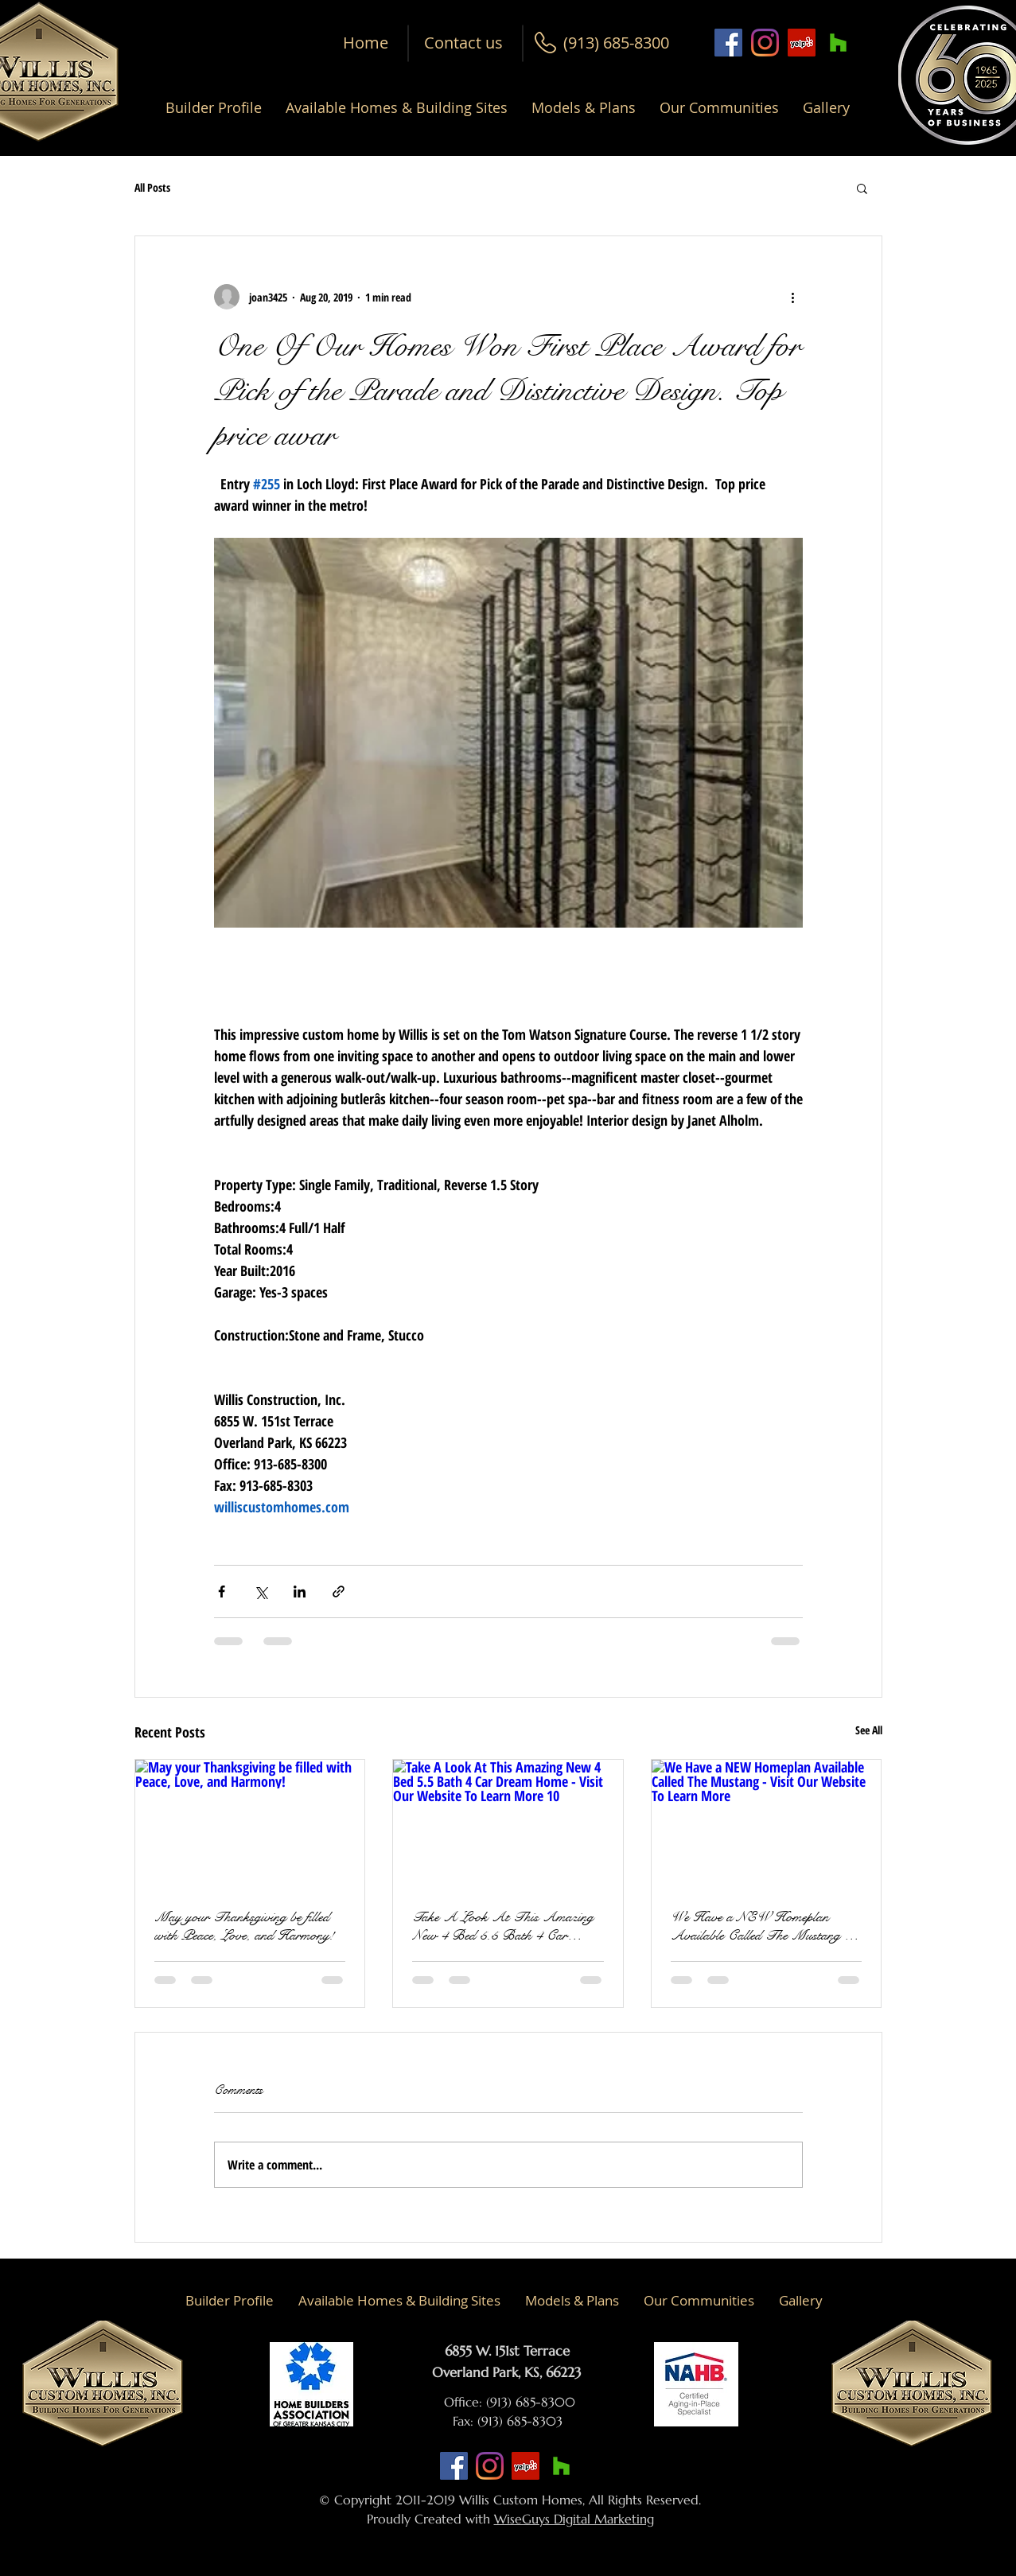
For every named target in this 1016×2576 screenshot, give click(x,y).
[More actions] (793, 296)
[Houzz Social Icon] (838, 42)
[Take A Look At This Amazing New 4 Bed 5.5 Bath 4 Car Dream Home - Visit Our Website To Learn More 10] (508, 1824)
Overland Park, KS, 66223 (507, 2372)
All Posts (152, 187)
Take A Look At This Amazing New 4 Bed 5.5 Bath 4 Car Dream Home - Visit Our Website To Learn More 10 (504, 1926)
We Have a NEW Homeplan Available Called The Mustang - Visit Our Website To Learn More (763, 1926)
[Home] (366, 42)
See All (868, 1729)
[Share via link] (338, 1591)
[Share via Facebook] (221, 1591)
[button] (616, 42)
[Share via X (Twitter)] (260, 1591)
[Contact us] (463, 42)
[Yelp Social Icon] (802, 42)
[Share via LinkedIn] (299, 1591)
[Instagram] (765, 42)
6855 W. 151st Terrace (507, 2351)
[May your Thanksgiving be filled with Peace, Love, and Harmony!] (250, 1824)
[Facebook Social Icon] (728, 42)
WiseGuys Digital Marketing (574, 2519)
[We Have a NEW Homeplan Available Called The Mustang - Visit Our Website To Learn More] (767, 1824)
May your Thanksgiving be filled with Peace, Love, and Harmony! (244, 1926)
